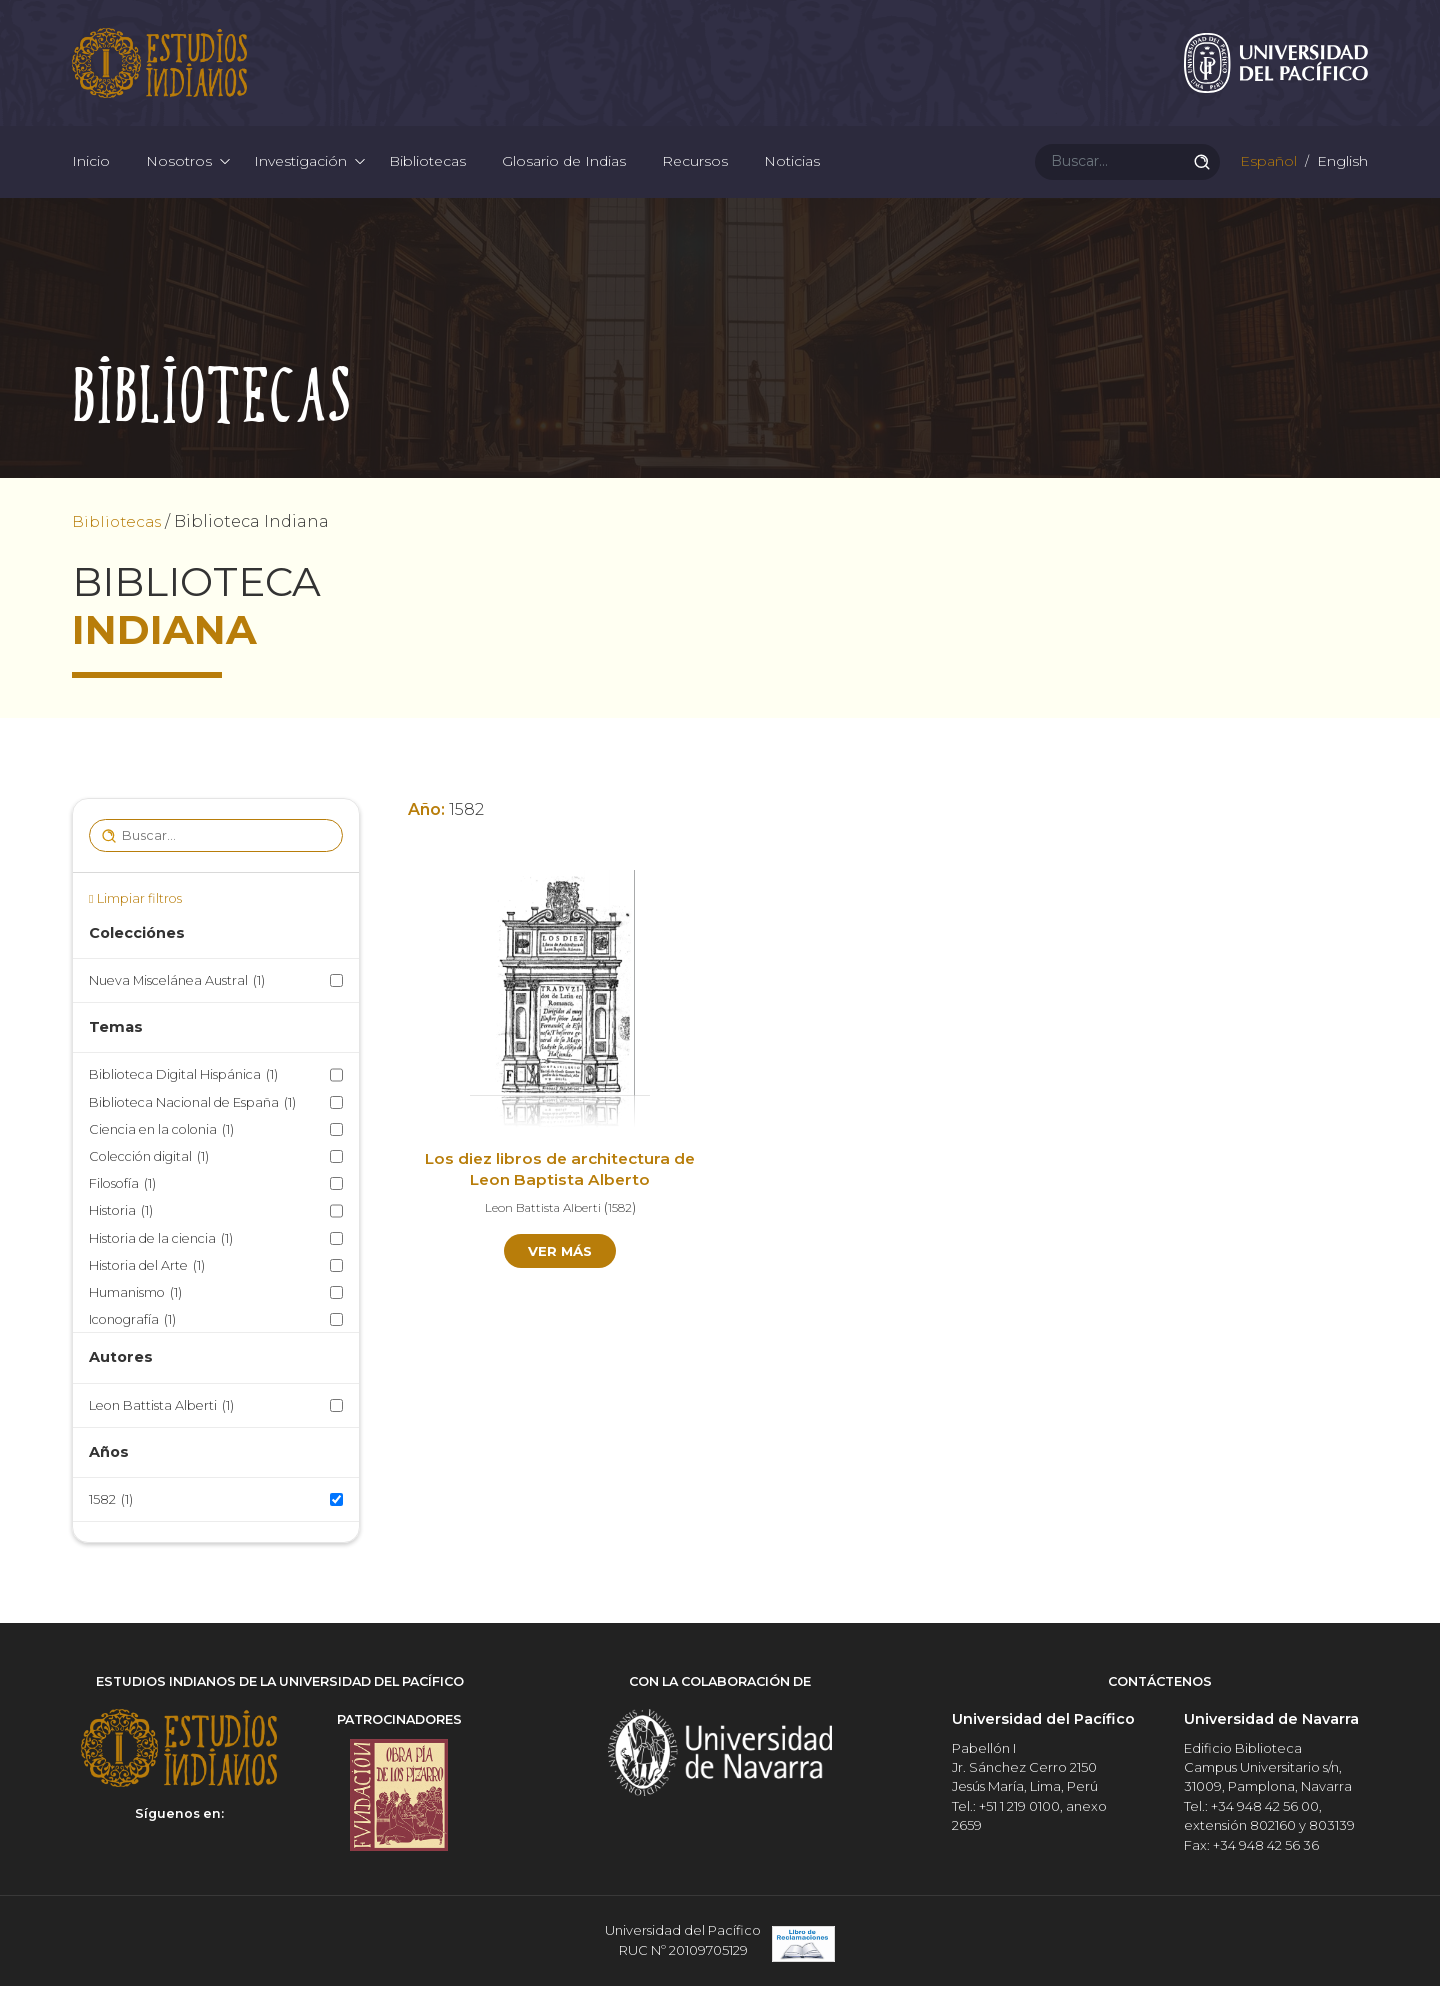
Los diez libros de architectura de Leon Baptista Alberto (560, 1198)
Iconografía (132, 1347)
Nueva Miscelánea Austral (177, 1008)
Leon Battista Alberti (161, 1432)
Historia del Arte (147, 1292)
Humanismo (135, 1320)
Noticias (792, 180)
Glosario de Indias (564, 180)
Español (1266, 180)
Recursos (695, 180)
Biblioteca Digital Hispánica (183, 1102)
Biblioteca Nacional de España (192, 1129)
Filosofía (122, 1211)
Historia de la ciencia (161, 1265)
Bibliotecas (427, 180)
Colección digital (149, 1184)
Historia (121, 1238)
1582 (111, 1527)
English (1340, 180)
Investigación (300, 180)
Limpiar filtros (139, 926)
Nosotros (179, 180)
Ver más (560, 1280)
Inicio (91, 180)
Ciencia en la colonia (161, 1157)
